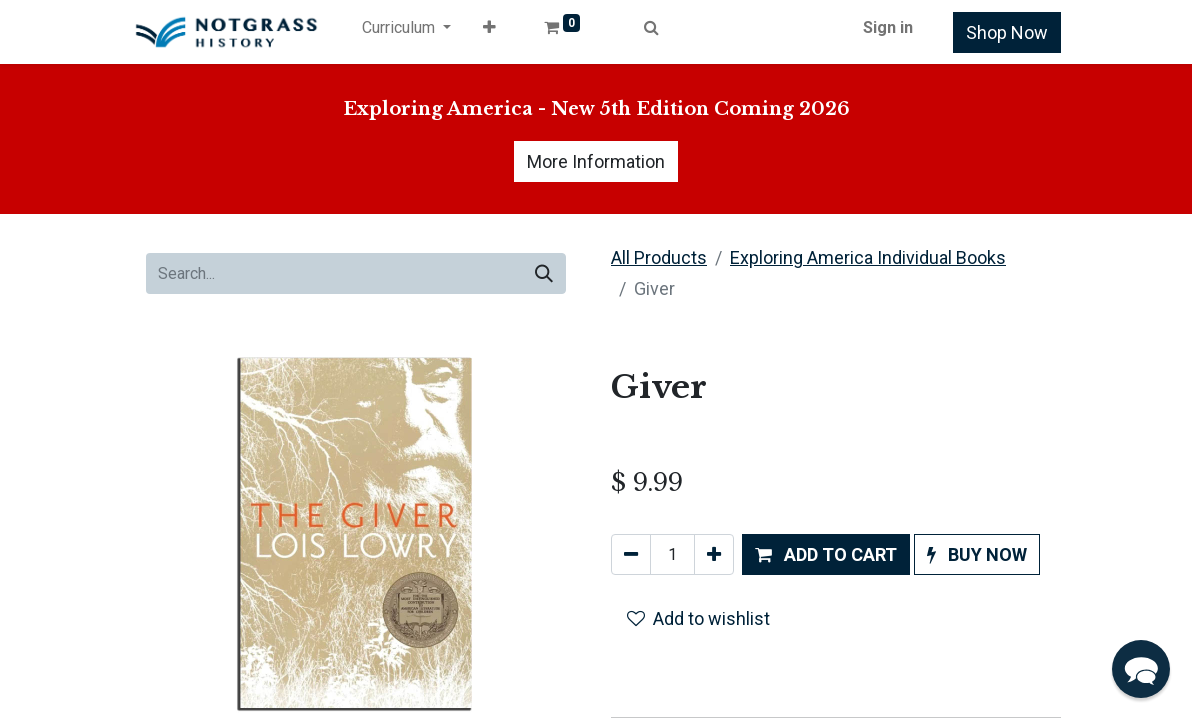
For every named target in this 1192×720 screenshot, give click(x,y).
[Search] (544, 273)
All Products (659, 257)
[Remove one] (631, 554)
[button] (489, 32)
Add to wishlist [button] (698, 618)
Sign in (888, 27)
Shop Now (1007, 32)
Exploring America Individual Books (868, 257)
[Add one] (714, 554)
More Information (596, 161)
